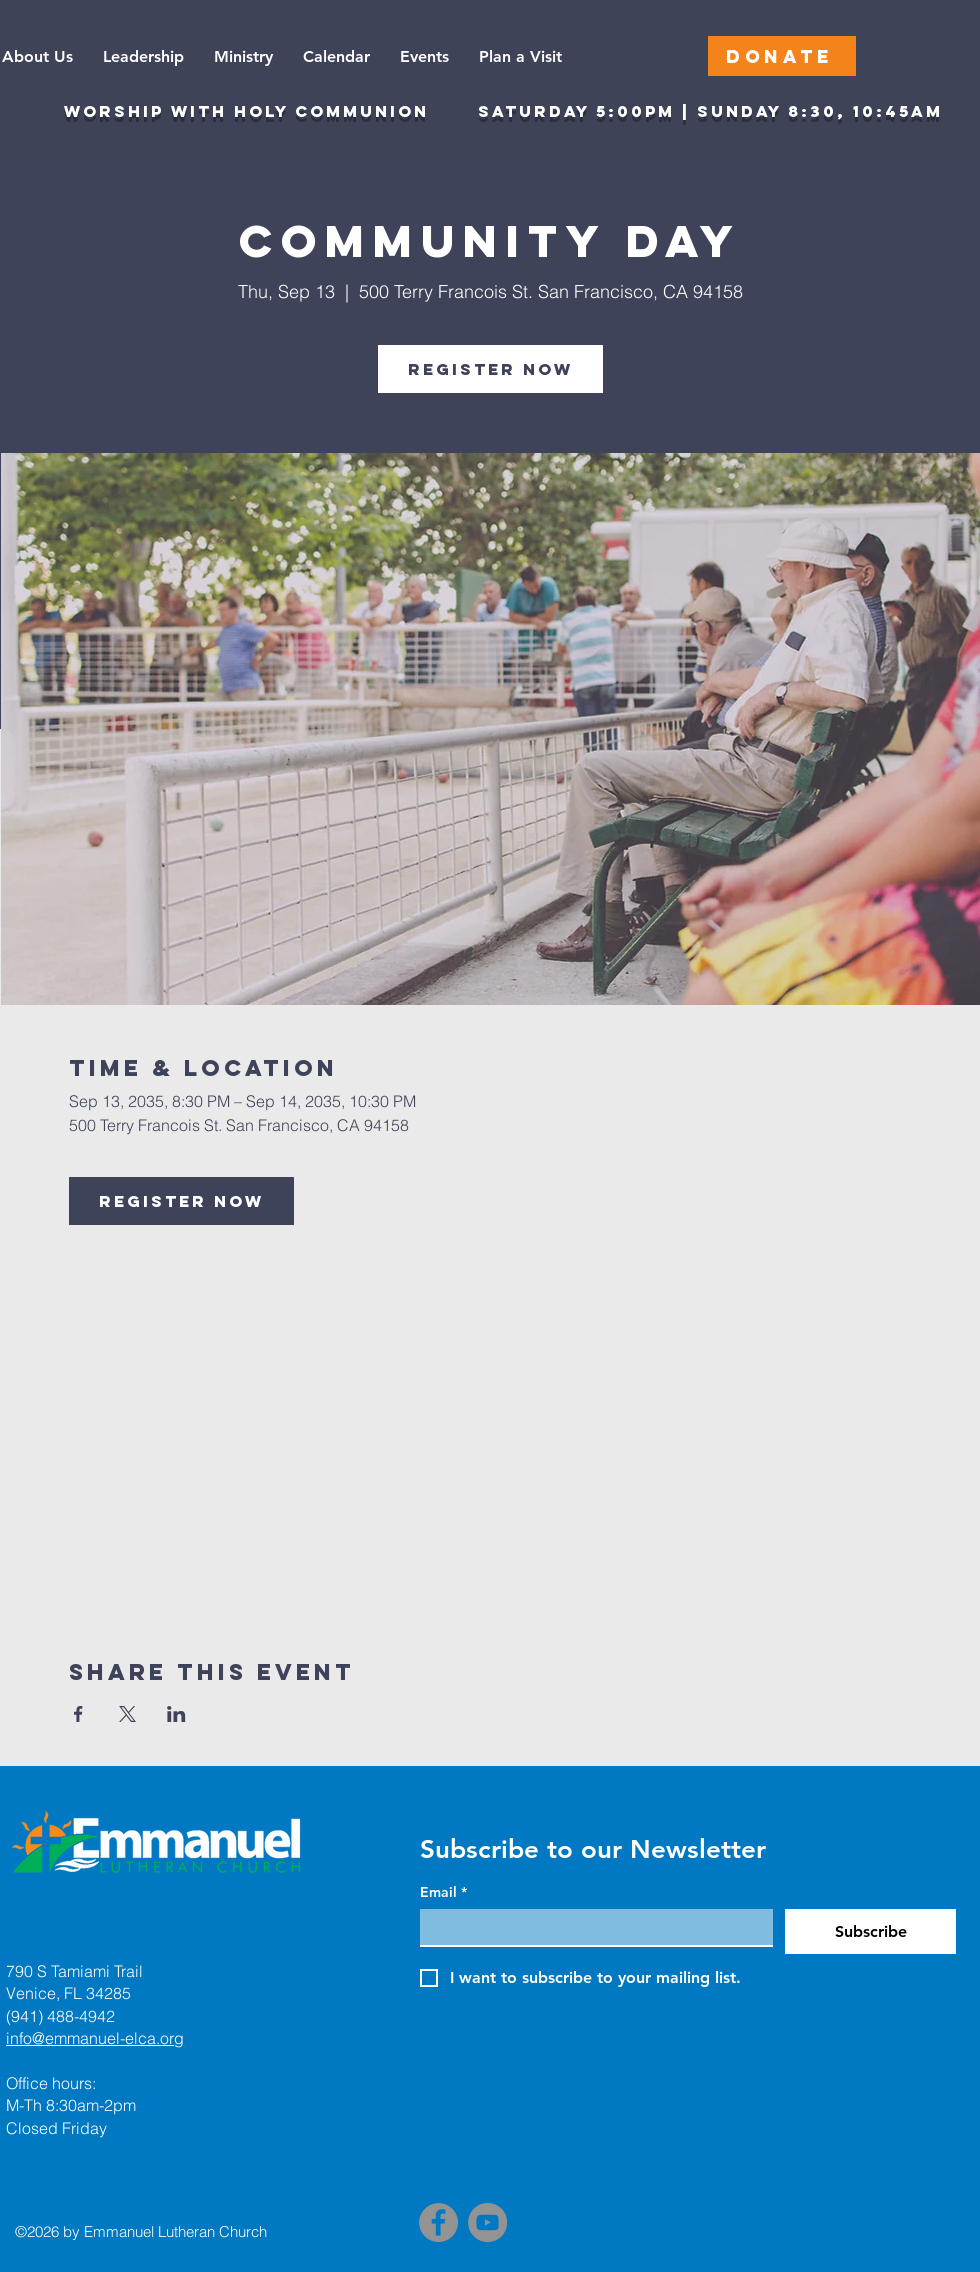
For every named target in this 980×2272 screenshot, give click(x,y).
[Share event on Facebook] (78, 1714)
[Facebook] (438, 2222)
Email (443, 1892)
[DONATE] (782, 56)
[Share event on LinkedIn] (176, 1714)
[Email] (590, 1927)
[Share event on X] (127, 1714)
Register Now (490, 369)
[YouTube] (487, 2222)
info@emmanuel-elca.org (95, 2038)
